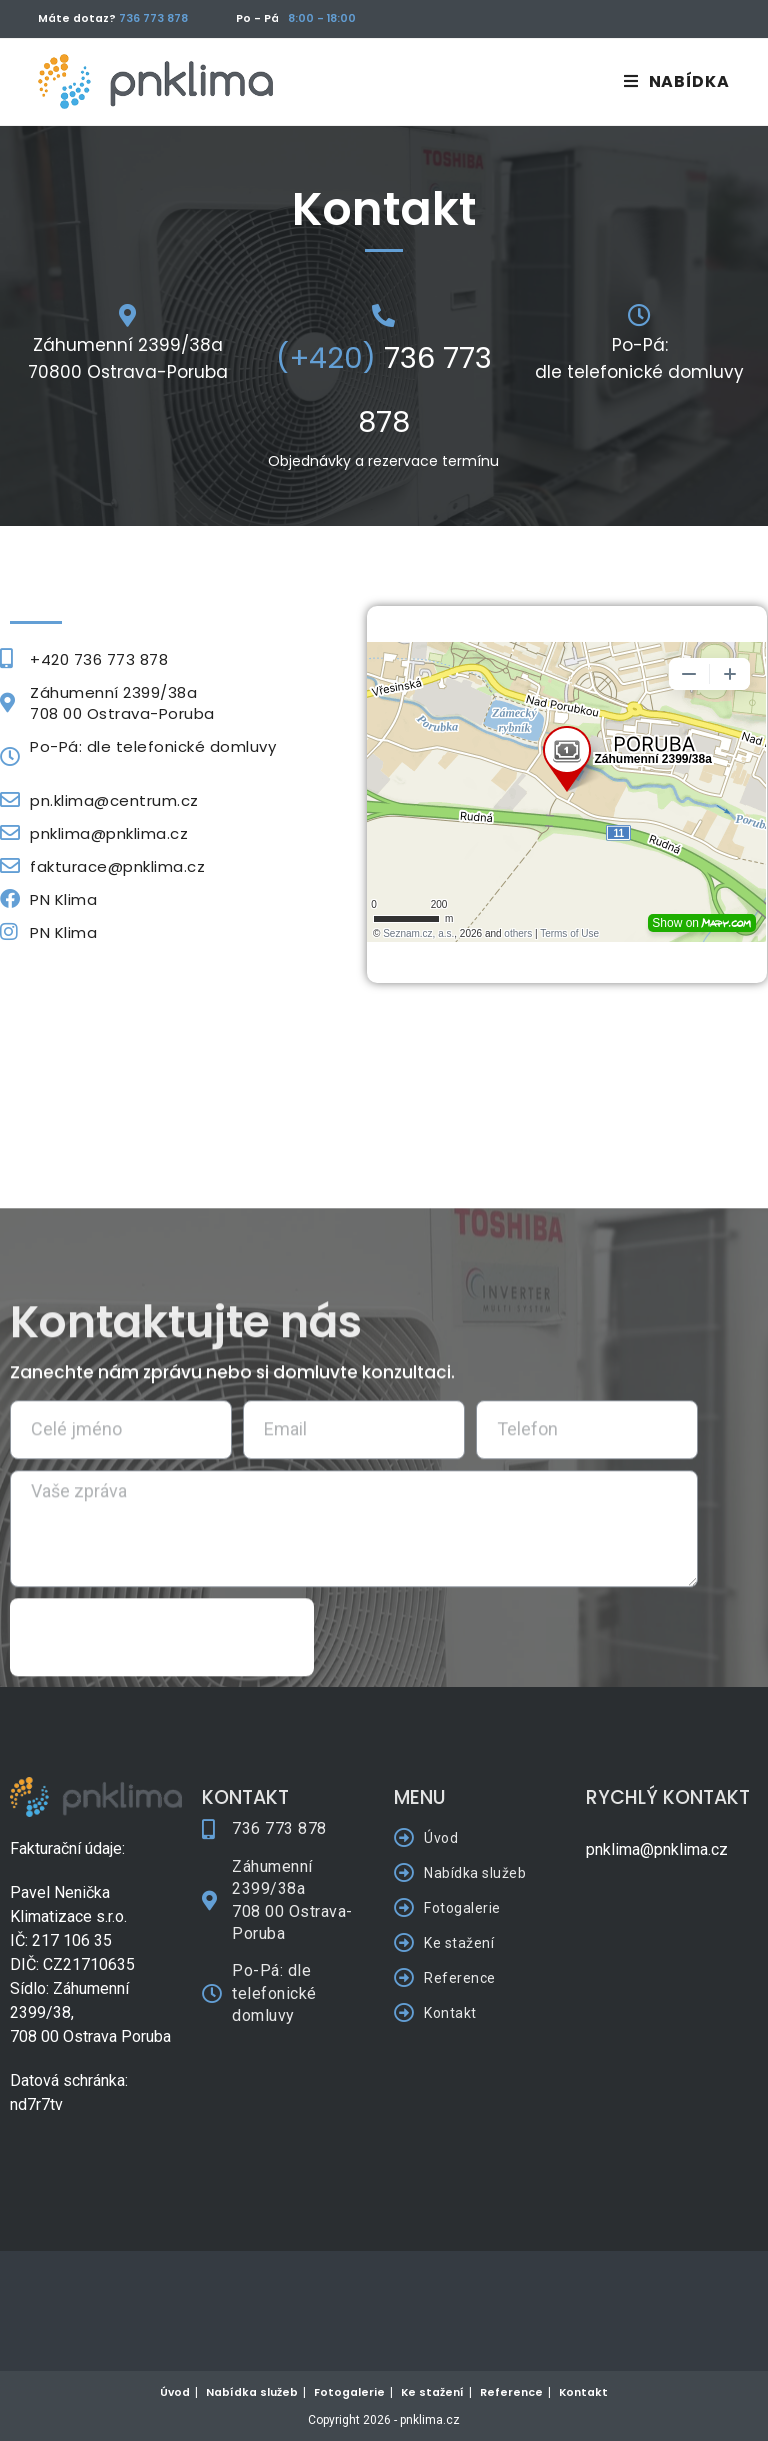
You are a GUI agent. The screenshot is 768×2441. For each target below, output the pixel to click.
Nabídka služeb (252, 2392)
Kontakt (583, 2392)
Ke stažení (432, 2392)
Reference (511, 2392)
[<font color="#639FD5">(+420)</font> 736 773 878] (383, 315)
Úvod (175, 2392)
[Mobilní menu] (676, 81)
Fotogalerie (349, 2392)
